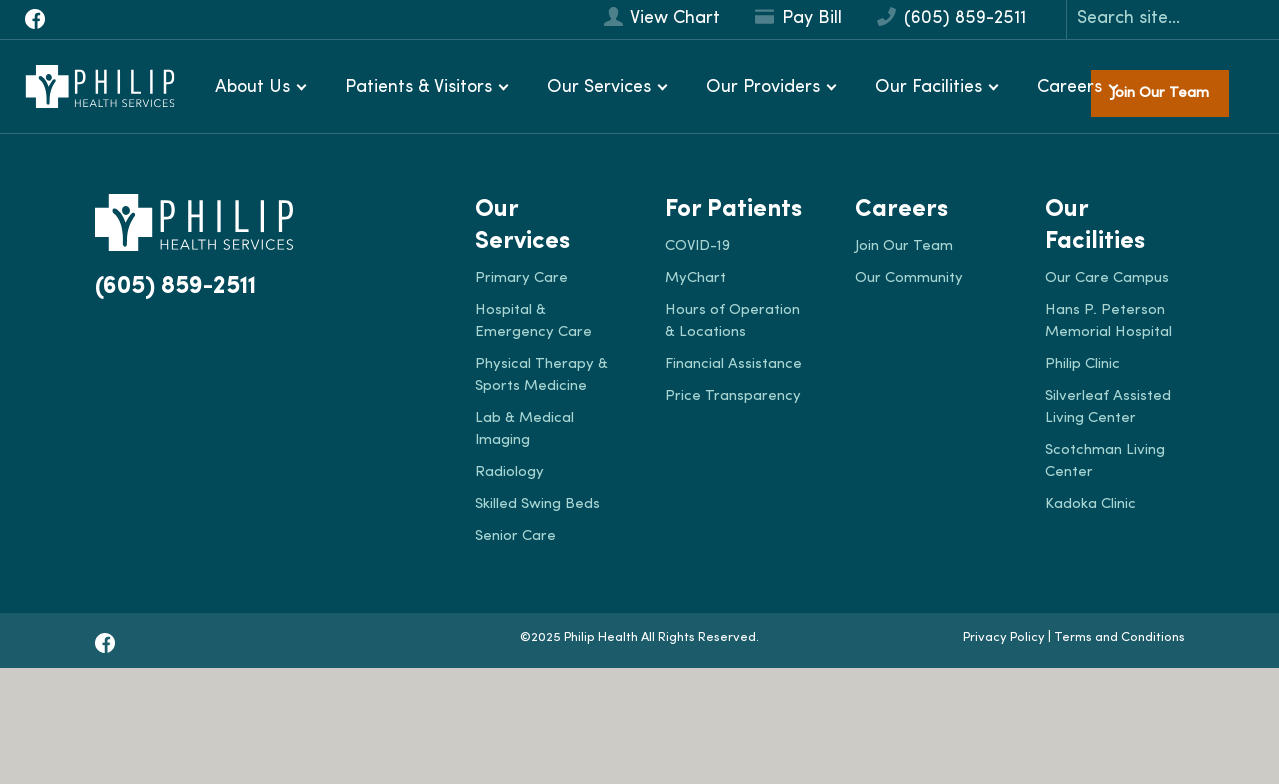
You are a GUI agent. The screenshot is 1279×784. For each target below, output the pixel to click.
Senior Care (515, 536)
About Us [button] (252, 87)
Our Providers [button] (763, 87)
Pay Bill (798, 18)
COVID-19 (697, 246)
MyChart (695, 278)
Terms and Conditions (1119, 637)
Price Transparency (733, 396)
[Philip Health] (100, 86)
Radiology (509, 472)
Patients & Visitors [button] (418, 87)
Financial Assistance (733, 364)
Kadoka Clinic (1090, 504)
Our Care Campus (1107, 278)
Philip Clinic (1082, 364)
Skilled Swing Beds (537, 504)
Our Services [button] (599, 87)
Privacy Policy (1004, 637)
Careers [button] (1069, 87)
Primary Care (521, 278)
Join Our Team (1160, 93)
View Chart (662, 17)
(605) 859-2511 (951, 17)
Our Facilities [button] (928, 87)
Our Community (909, 278)
